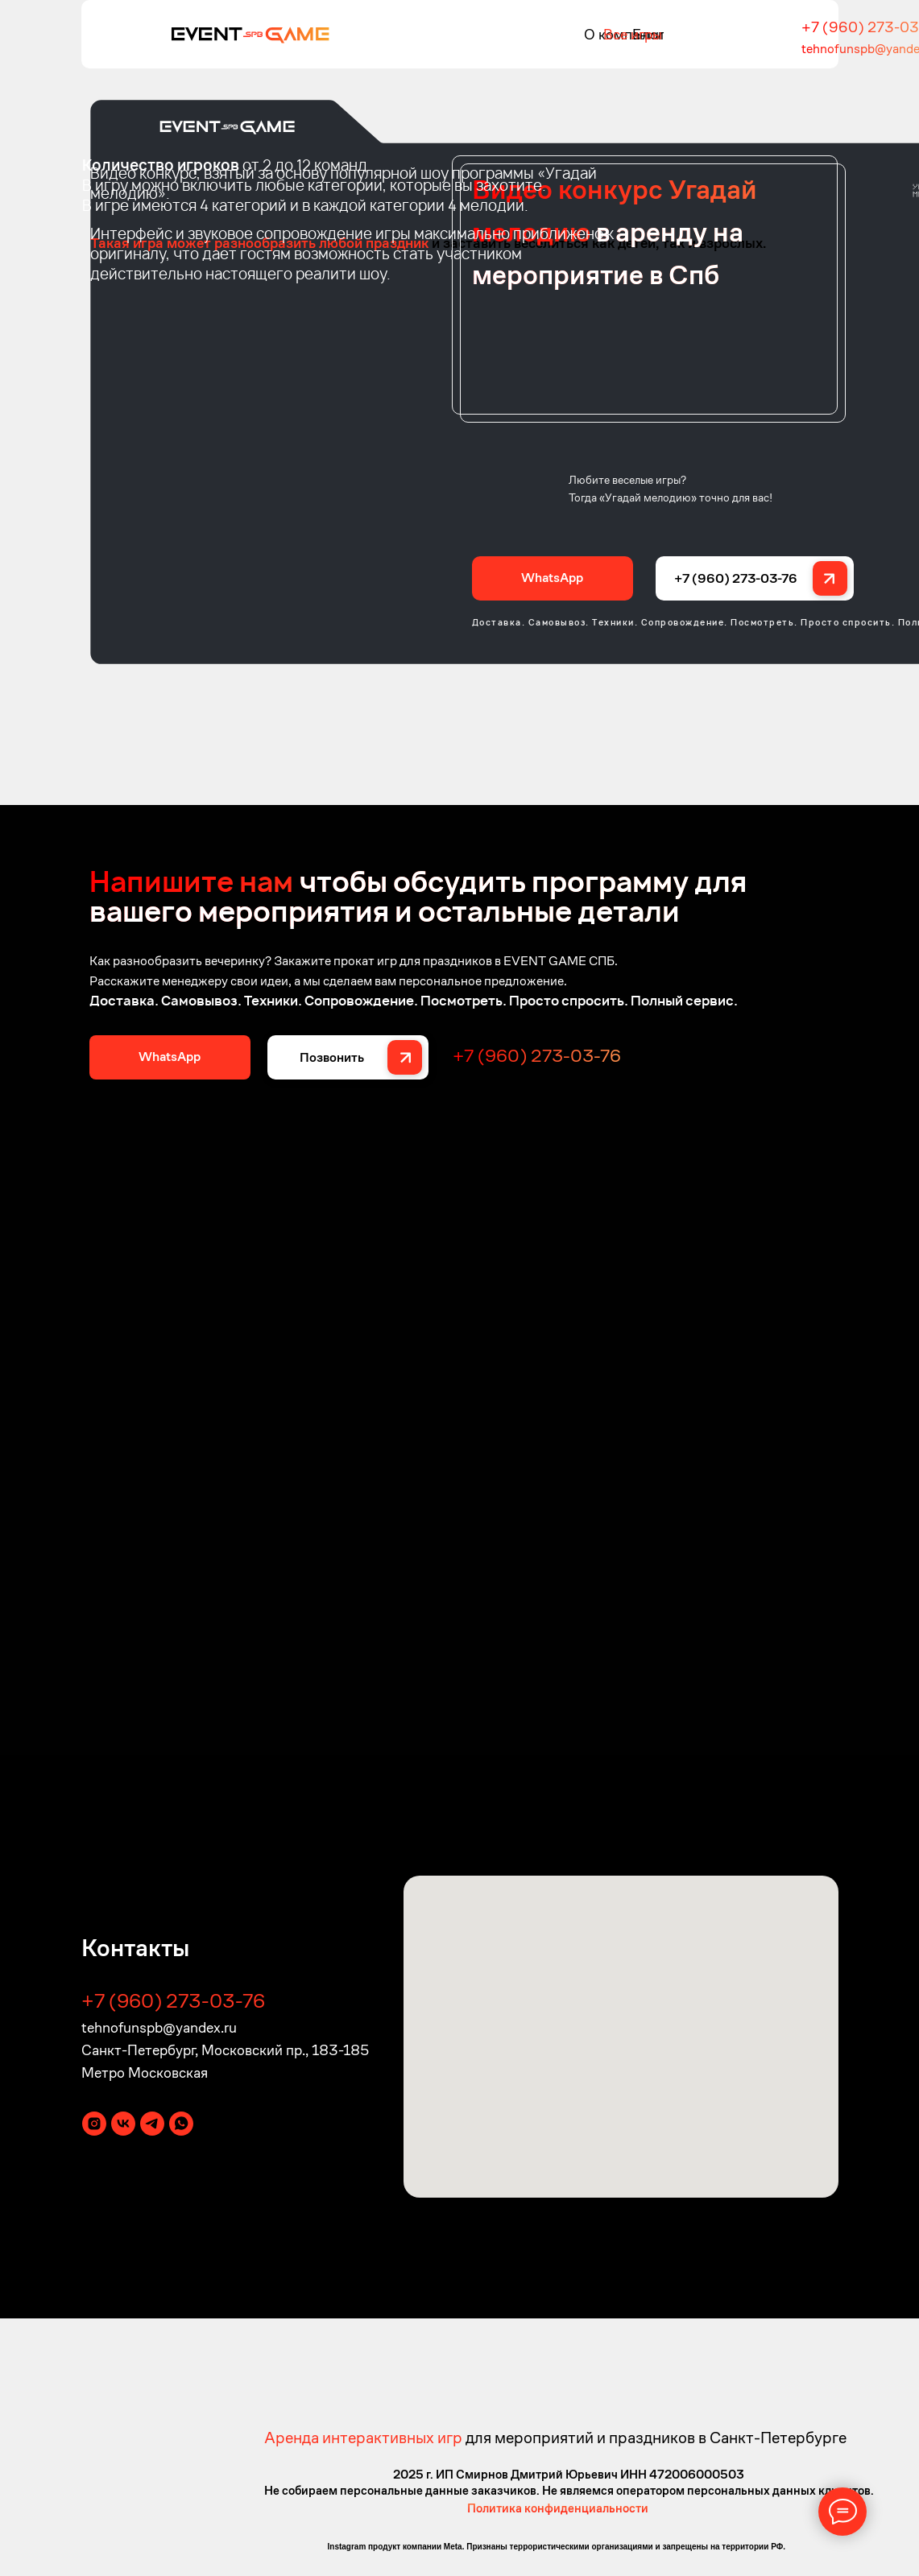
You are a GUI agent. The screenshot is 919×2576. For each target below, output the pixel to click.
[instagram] (94, 2124)
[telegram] (152, 2124)
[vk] (123, 2124)
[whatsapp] (181, 2124)
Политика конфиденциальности (557, 2508)
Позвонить (332, 1057)
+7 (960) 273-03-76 (735, 578)
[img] (250, 33)
